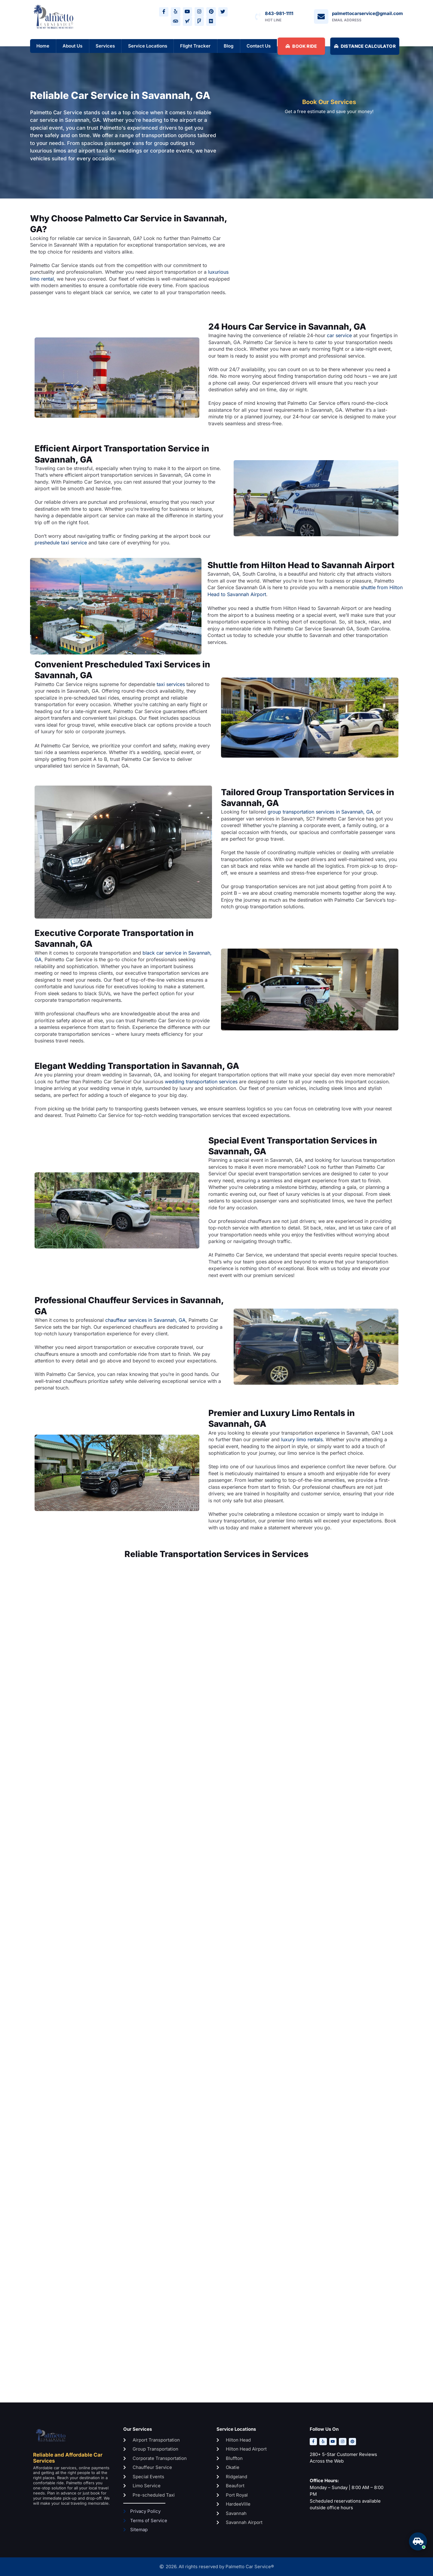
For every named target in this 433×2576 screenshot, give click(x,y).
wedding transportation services (201, 1082)
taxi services (171, 684)
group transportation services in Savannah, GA (320, 812)
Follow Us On (324, 2429)
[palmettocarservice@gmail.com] (321, 16)
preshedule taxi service (61, 543)
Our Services (137, 2429)
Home (42, 46)
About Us (72, 46)
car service (339, 336)
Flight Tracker (195, 46)
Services (105, 46)
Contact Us (259, 46)
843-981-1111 (279, 13)
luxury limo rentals (302, 1440)
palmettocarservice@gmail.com (367, 13)
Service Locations (147, 46)
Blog (228, 46)
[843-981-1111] (257, 16)
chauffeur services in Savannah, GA (145, 1320)
